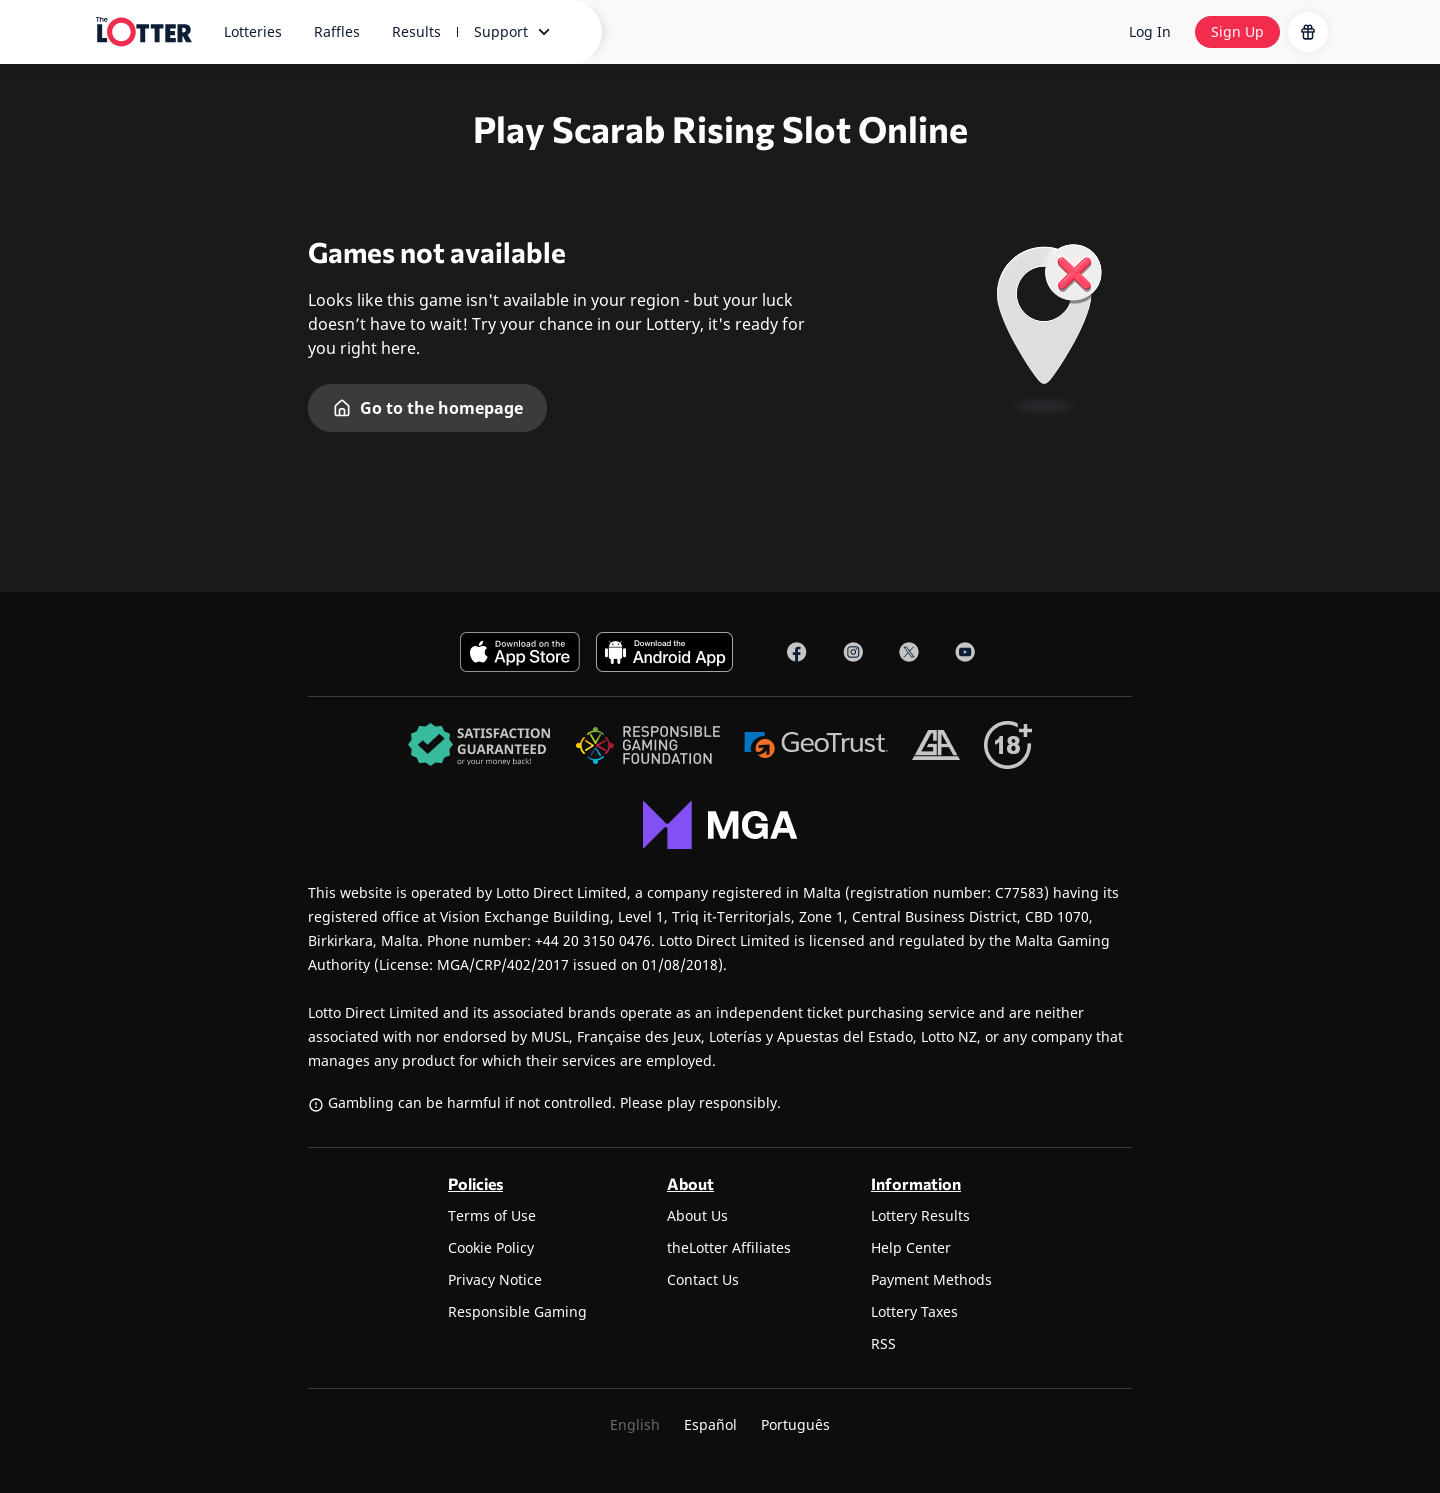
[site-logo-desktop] (144, 32)
